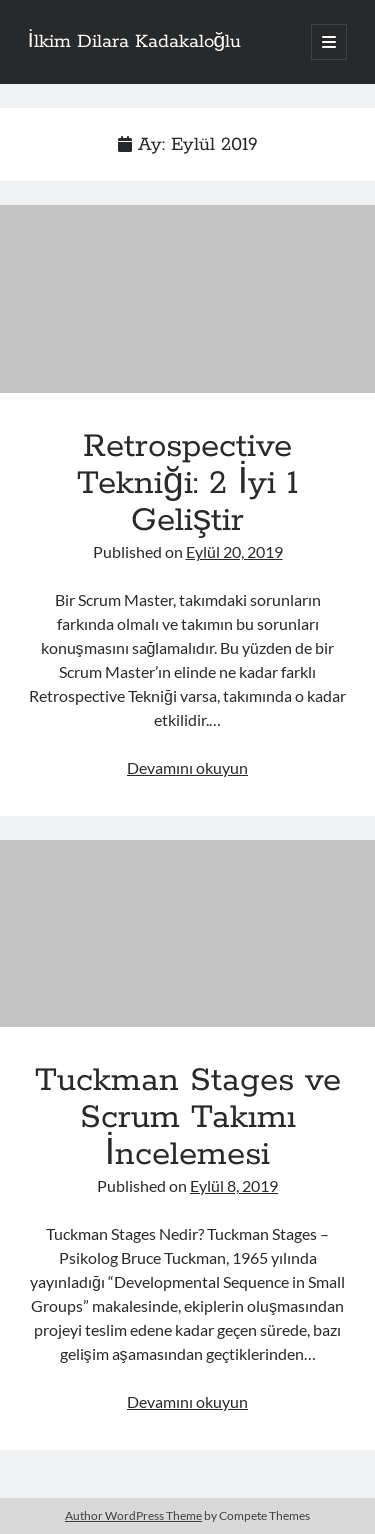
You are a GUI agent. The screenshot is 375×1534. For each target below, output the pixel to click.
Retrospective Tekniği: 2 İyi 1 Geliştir (187, 299)
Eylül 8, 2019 (234, 1185)
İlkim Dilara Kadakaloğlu (135, 42)
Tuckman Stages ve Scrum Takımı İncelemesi (187, 934)
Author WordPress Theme (133, 1515)
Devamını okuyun (187, 767)
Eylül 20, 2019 (234, 551)
